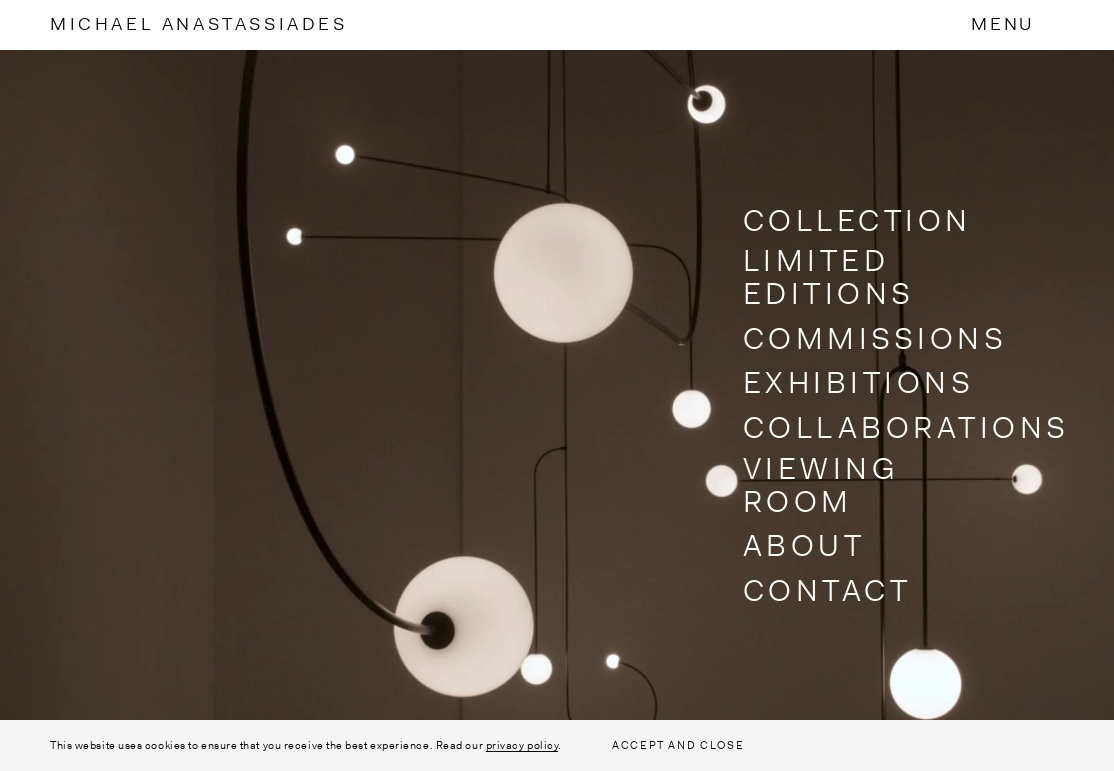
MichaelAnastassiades (199, 24)
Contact (827, 590)
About (804, 545)
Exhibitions (859, 382)
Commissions (875, 338)
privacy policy (522, 745)
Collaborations (906, 427)
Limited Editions (829, 277)
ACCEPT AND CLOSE (678, 745)
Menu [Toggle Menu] (1002, 24)
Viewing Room (821, 485)
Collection (857, 220)
